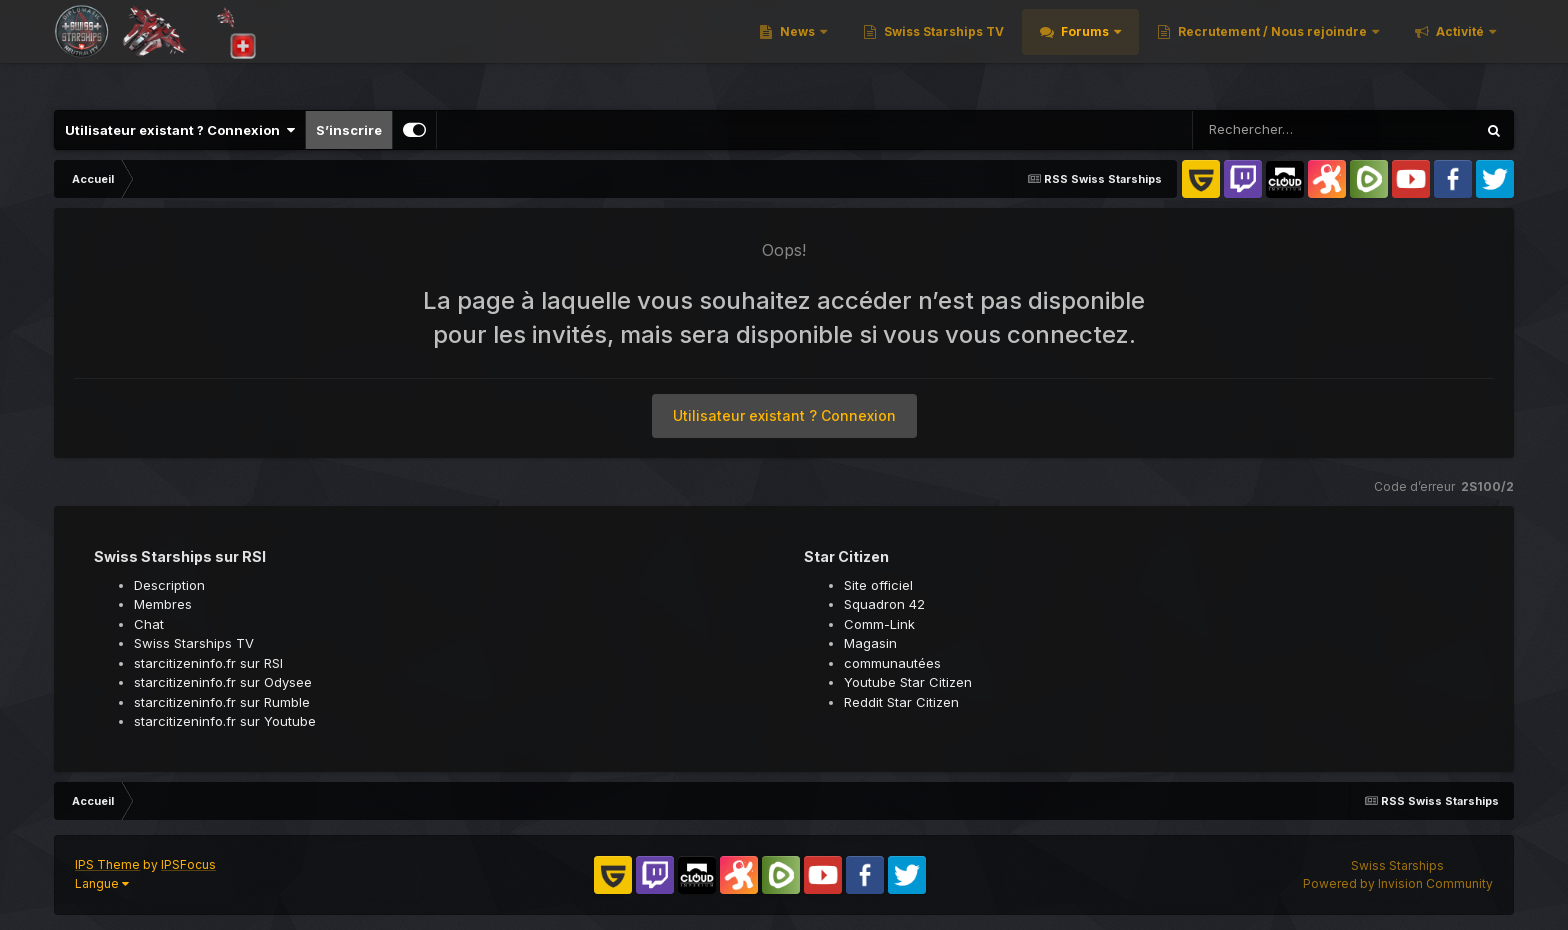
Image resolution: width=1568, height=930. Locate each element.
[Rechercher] (1276, 130)
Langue (102, 883)
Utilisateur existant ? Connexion (180, 130)
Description (169, 585)
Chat (149, 624)
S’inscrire (349, 130)
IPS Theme (107, 864)
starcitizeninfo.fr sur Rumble (222, 702)
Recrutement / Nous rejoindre (1272, 49)
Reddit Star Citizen (901, 702)
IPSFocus (188, 864)
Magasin (870, 643)
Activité (1460, 49)
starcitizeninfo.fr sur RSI (208, 663)
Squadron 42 (884, 604)
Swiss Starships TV (942, 49)
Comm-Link (879, 624)
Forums (1085, 49)
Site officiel (878, 585)
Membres (163, 604)
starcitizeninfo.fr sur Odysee (223, 682)
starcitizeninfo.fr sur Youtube (225, 721)
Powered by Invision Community (1398, 883)
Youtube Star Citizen (908, 682)
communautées (892, 663)
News (797, 49)
